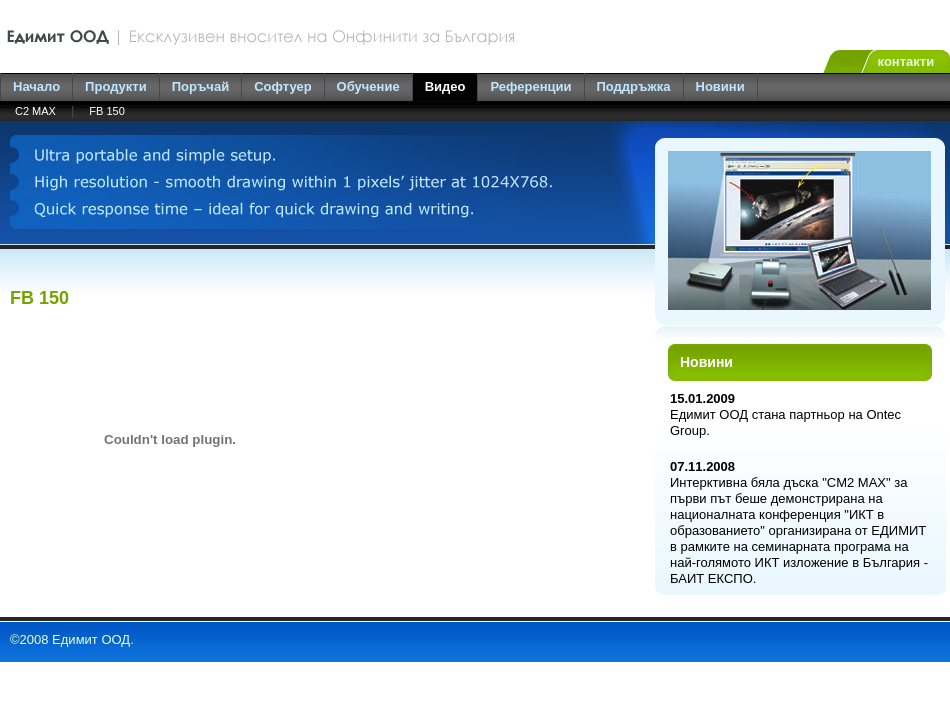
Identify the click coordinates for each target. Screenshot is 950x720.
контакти (906, 61)
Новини (720, 86)
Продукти (116, 86)
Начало (36, 86)
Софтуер (282, 86)
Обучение (368, 86)
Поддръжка (634, 86)
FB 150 (106, 111)
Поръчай (200, 86)
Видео (445, 86)
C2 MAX (35, 111)
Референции (530, 86)
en (846, 61)
